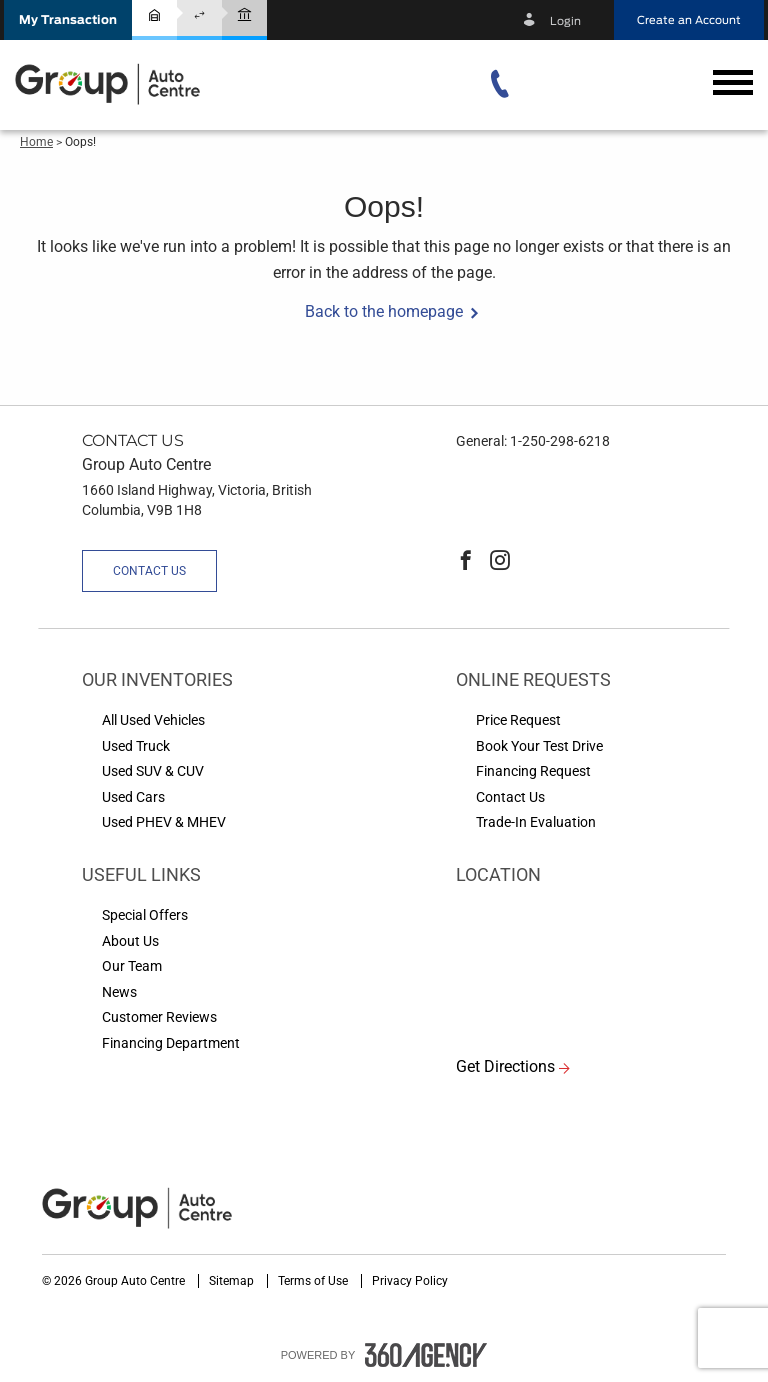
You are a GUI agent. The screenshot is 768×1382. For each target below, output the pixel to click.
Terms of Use (314, 1281)
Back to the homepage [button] (384, 311)
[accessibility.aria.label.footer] (426, 1355)
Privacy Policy (410, 1281)
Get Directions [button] (505, 1066)
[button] (68, 20)
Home (36, 142)
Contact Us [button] (149, 571)
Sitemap (233, 1281)
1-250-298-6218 (560, 441)
